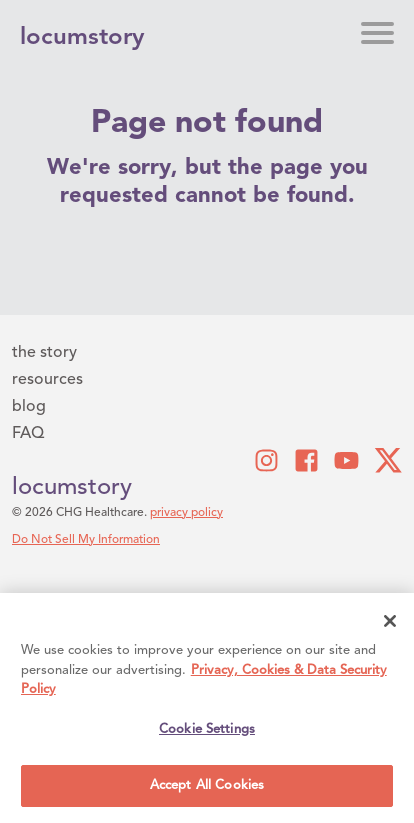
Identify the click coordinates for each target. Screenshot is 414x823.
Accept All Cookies (207, 785)
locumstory (72, 488)
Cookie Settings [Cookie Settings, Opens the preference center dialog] (207, 729)
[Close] (390, 621)
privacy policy (186, 513)
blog (29, 407)
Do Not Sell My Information (86, 540)
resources (47, 380)
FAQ (28, 434)
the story (44, 353)
